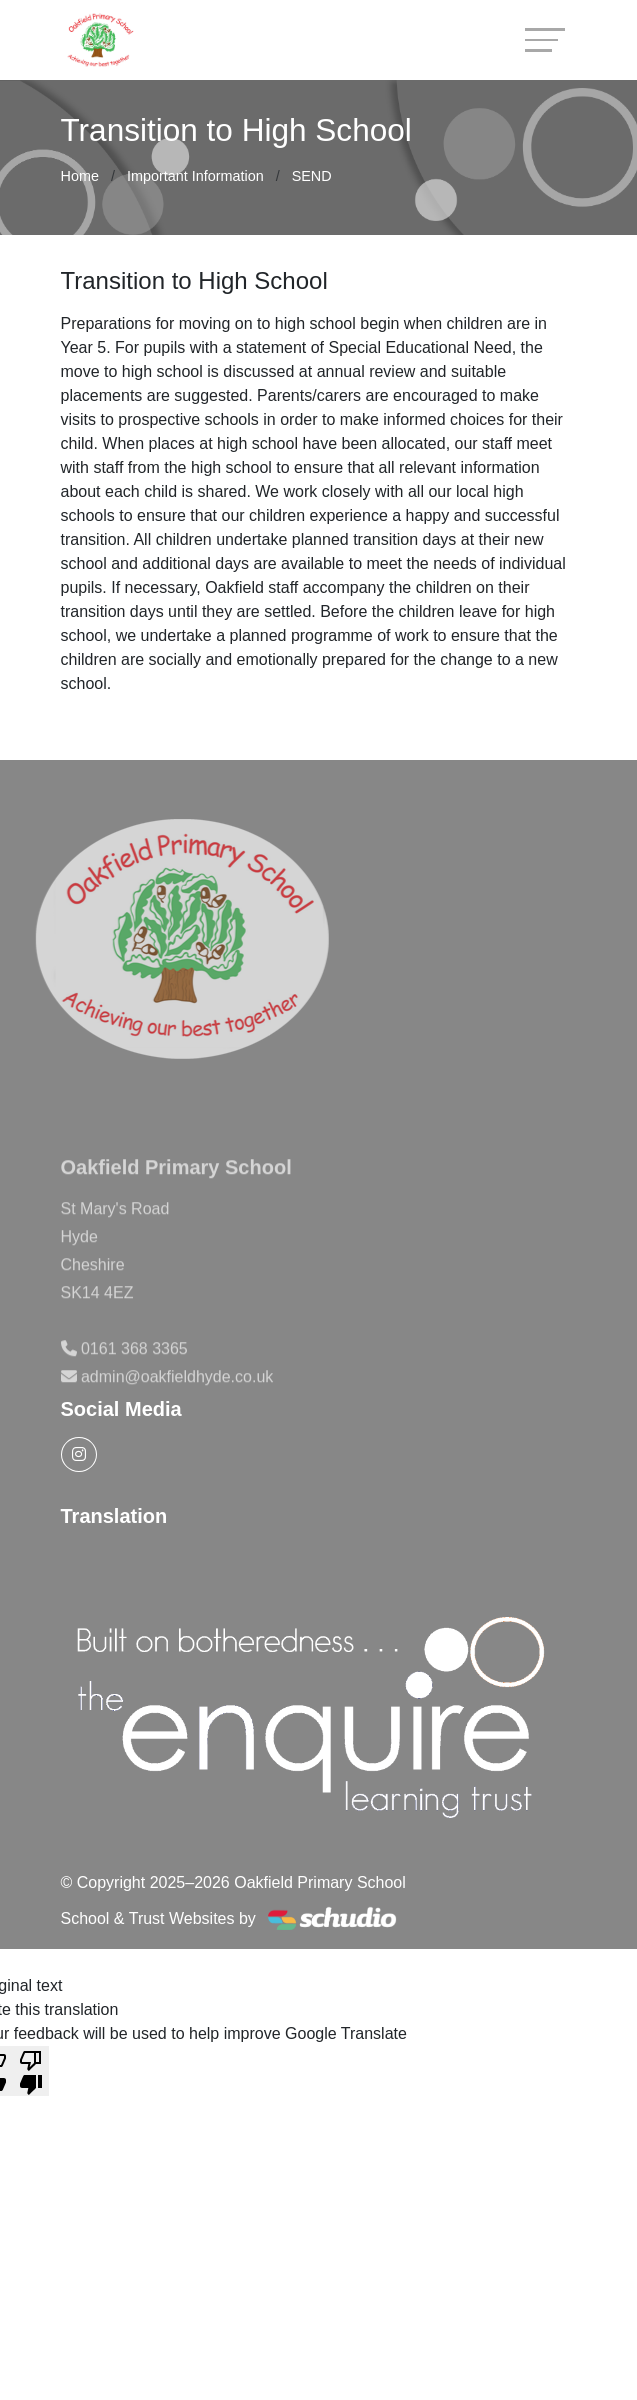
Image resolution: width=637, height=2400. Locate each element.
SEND (312, 176)
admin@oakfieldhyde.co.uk (177, 1401)
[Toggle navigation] (545, 39)
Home (80, 176)
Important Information (195, 176)
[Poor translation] (31, 2071)
